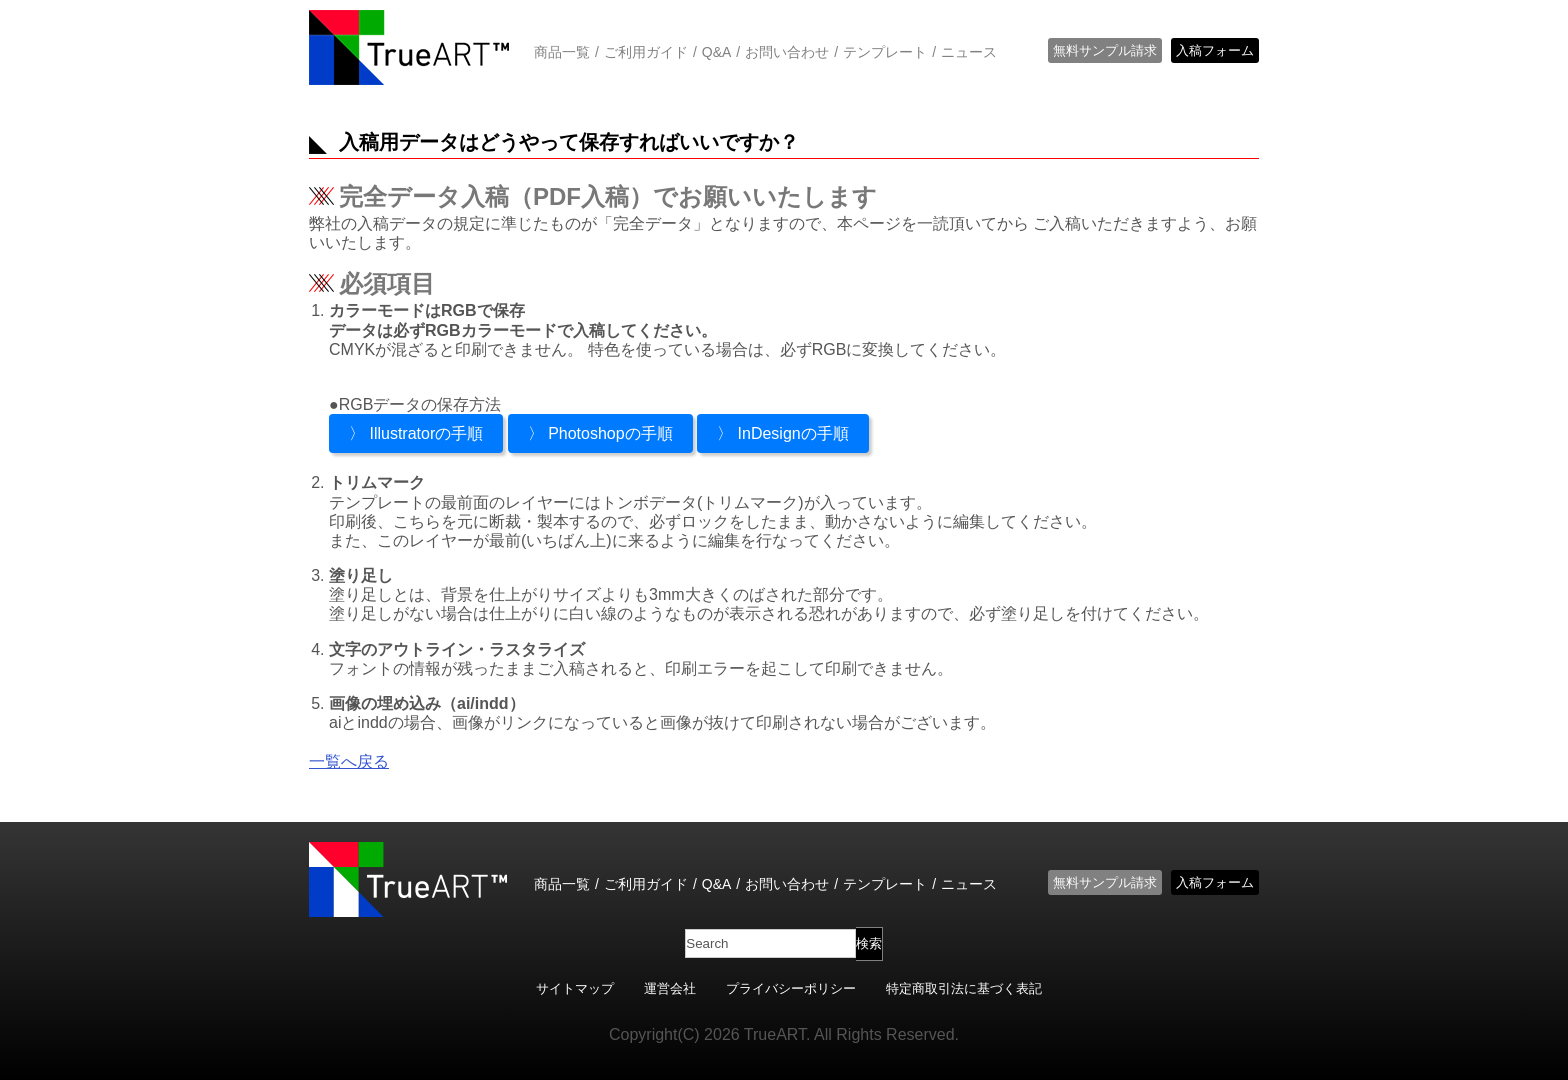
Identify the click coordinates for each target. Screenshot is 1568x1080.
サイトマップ (575, 988)
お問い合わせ (787, 52)
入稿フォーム (1215, 50)
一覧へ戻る (349, 761)
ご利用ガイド (646, 52)
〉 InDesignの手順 (783, 433)
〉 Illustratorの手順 (416, 433)
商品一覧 (562, 52)
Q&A (717, 52)
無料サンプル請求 (1105, 50)
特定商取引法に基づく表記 (964, 988)
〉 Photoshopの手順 (600, 433)
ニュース (969, 52)
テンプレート (885, 52)
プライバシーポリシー (791, 988)
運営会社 (670, 988)
